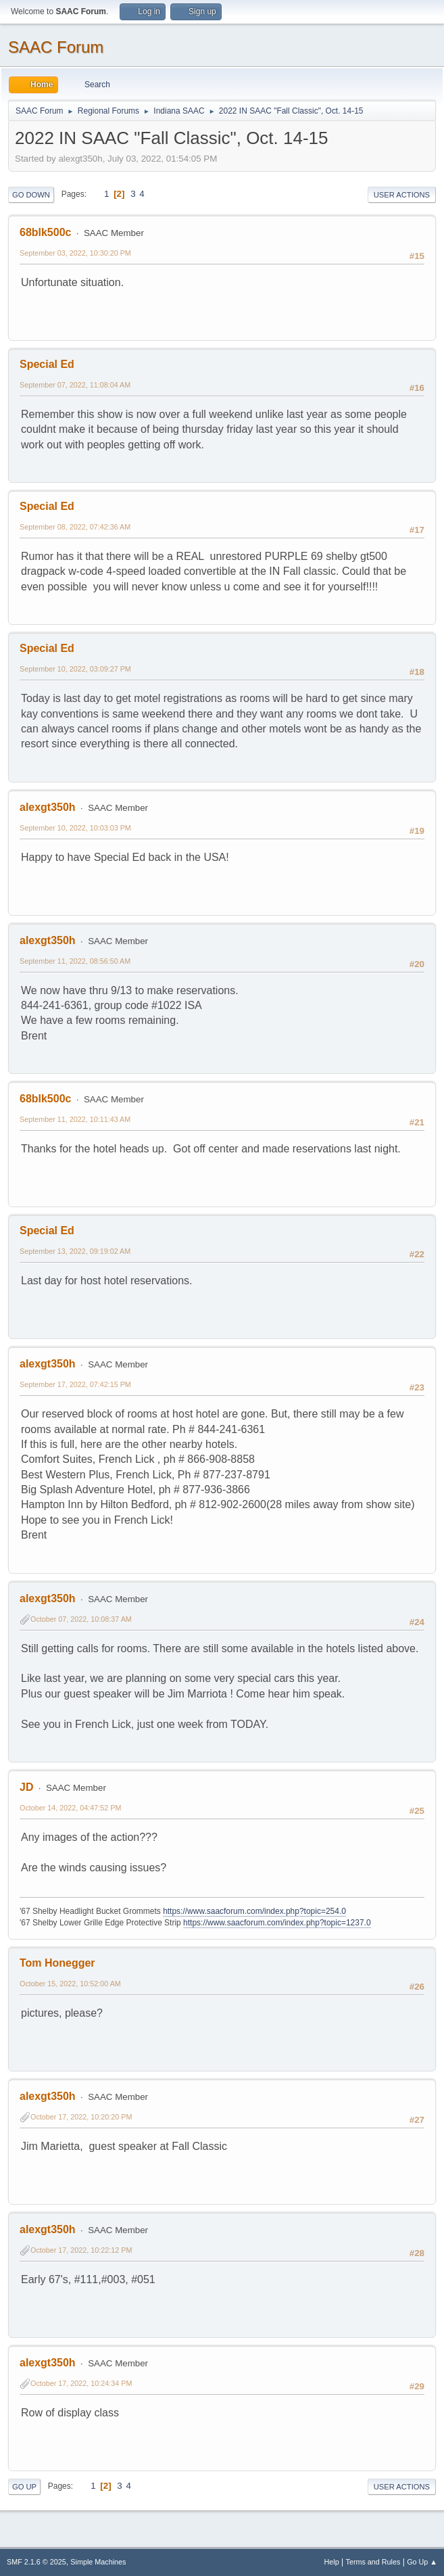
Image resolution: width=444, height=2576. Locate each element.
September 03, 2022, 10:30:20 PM (75, 253)
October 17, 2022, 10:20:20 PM (81, 2117)
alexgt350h (48, 807)
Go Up (24, 2487)
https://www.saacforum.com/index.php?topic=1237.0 (276, 1922)
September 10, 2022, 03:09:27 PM (75, 669)
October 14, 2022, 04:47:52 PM (70, 1808)
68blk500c (45, 232)
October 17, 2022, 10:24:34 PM (81, 2383)
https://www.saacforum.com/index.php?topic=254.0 (254, 1911)
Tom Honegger (57, 1963)
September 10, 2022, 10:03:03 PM (75, 828)
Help (331, 2562)
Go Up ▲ (422, 2562)
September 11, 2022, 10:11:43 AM (75, 1119)
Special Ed (47, 364)
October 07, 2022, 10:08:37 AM (81, 1619)
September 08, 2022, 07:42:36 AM (75, 527)
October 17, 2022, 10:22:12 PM (81, 2250)
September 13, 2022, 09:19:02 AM (75, 1251)
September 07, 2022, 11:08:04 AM (75, 385)
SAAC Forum (55, 47)
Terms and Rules (373, 2562)
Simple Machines (98, 2562)
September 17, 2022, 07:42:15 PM (75, 1384)
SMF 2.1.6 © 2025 (36, 2562)
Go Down (31, 195)
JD (26, 1787)
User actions (402, 195)
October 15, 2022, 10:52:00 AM (70, 1984)
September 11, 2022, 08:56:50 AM (75, 961)
